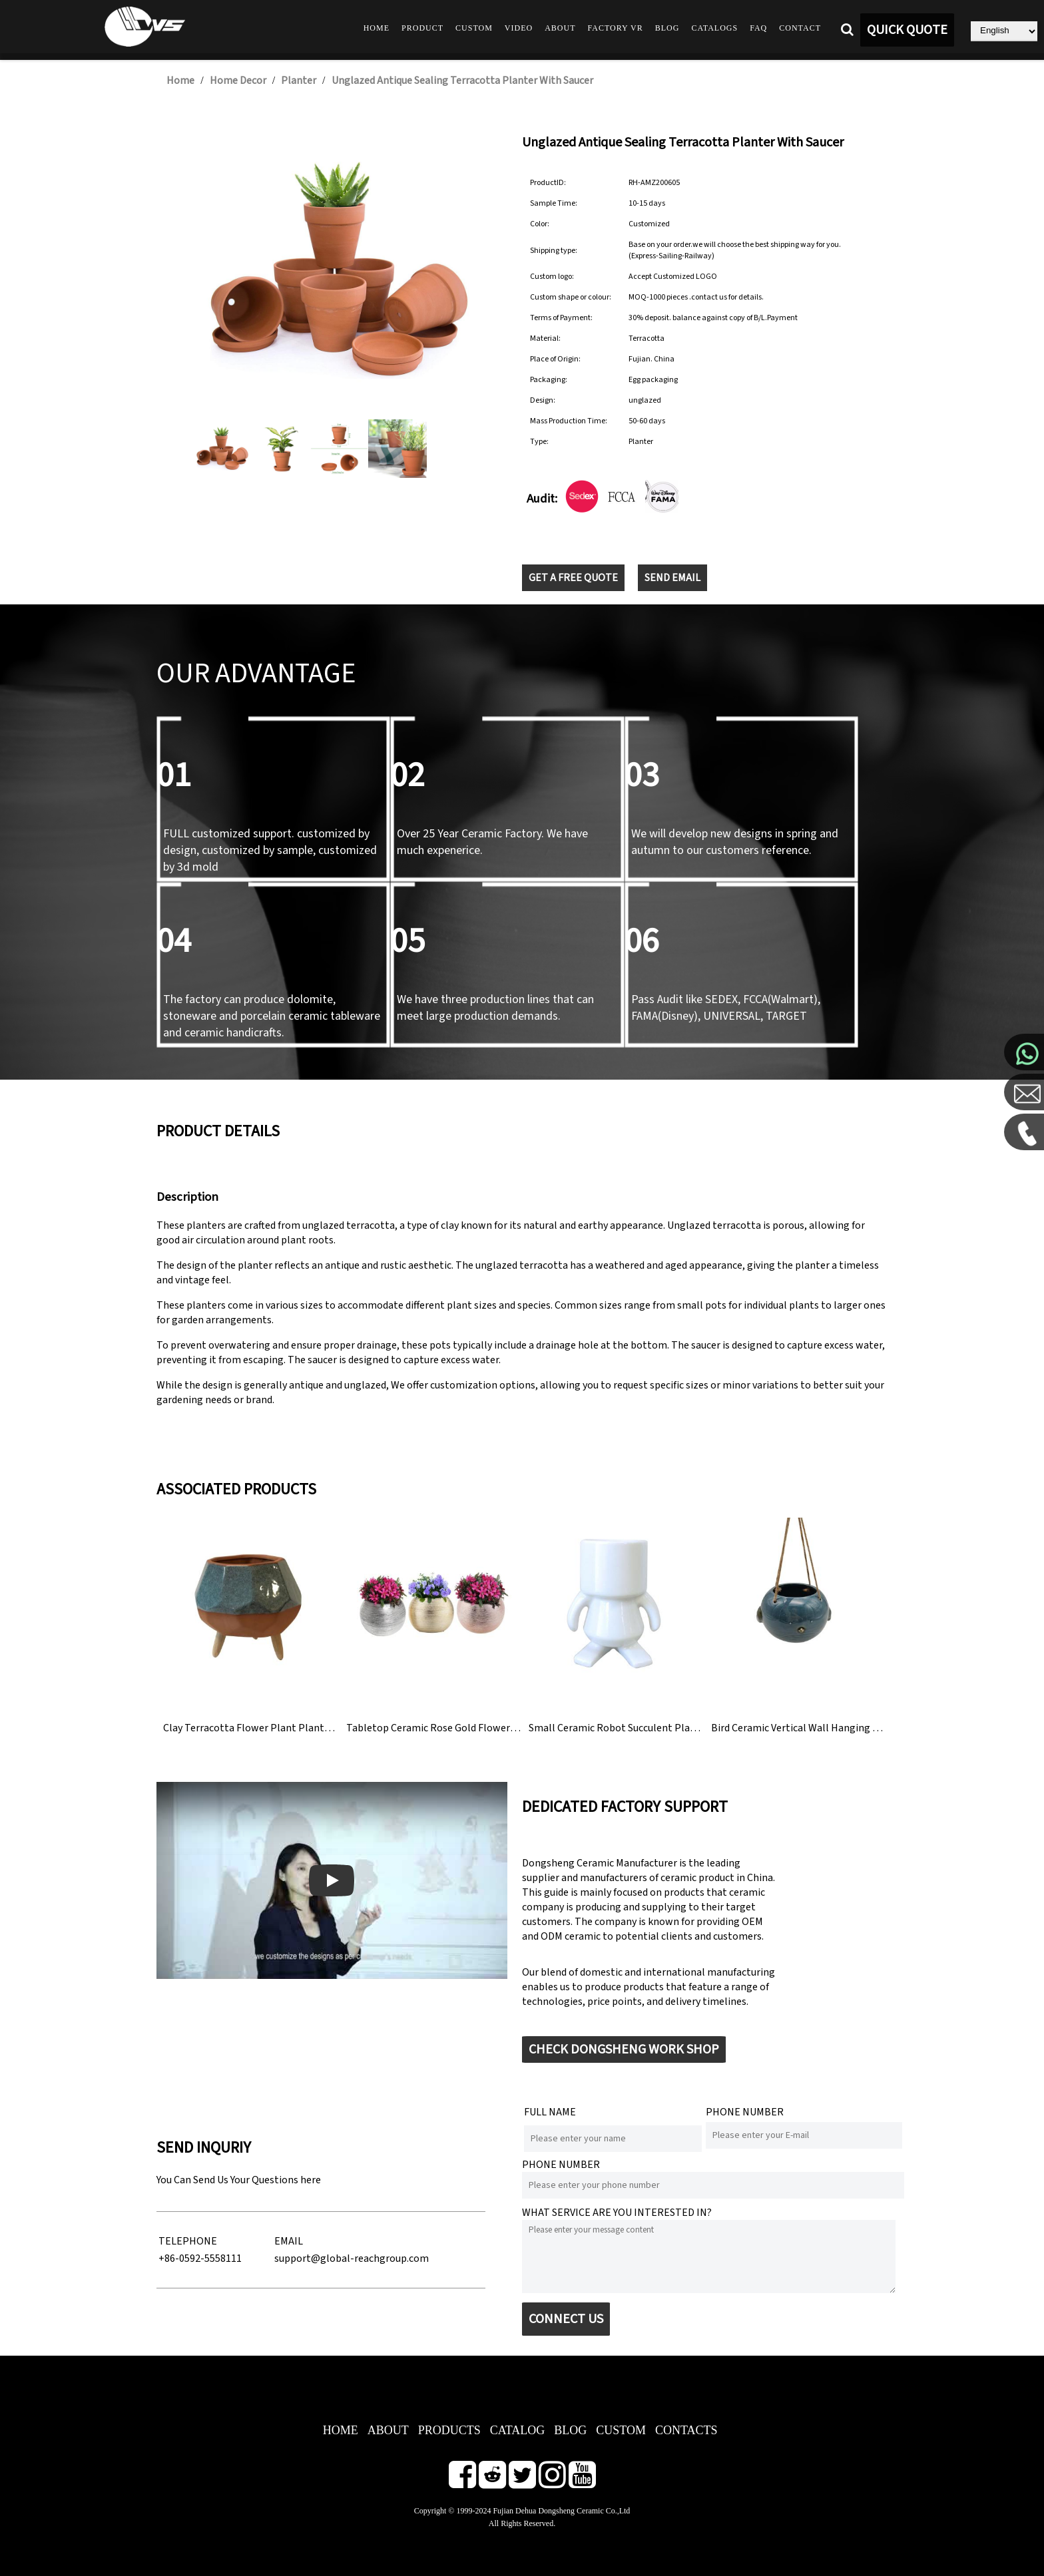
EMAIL (288, 2241)
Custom (474, 28)
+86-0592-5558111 (200, 2258)
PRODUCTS (449, 2430)
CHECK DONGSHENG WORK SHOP (624, 2049)
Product (422, 28)
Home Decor (238, 80)
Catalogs (714, 28)
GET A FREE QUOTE (573, 577)
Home (377, 28)
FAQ (758, 28)
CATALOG (517, 2430)
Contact (800, 28)
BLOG (570, 2430)
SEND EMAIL (672, 577)
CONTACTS (686, 2430)
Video (519, 28)
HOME (340, 2430)
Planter (298, 80)
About (560, 28)
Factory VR (615, 28)
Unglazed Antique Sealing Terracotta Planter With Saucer (462, 80)
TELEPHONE (187, 2241)
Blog (667, 28)
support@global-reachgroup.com (351, 2258)
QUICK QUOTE (907, 30)
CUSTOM (621, 2430)
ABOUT (388, 2430)
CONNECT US (566, 2319)
